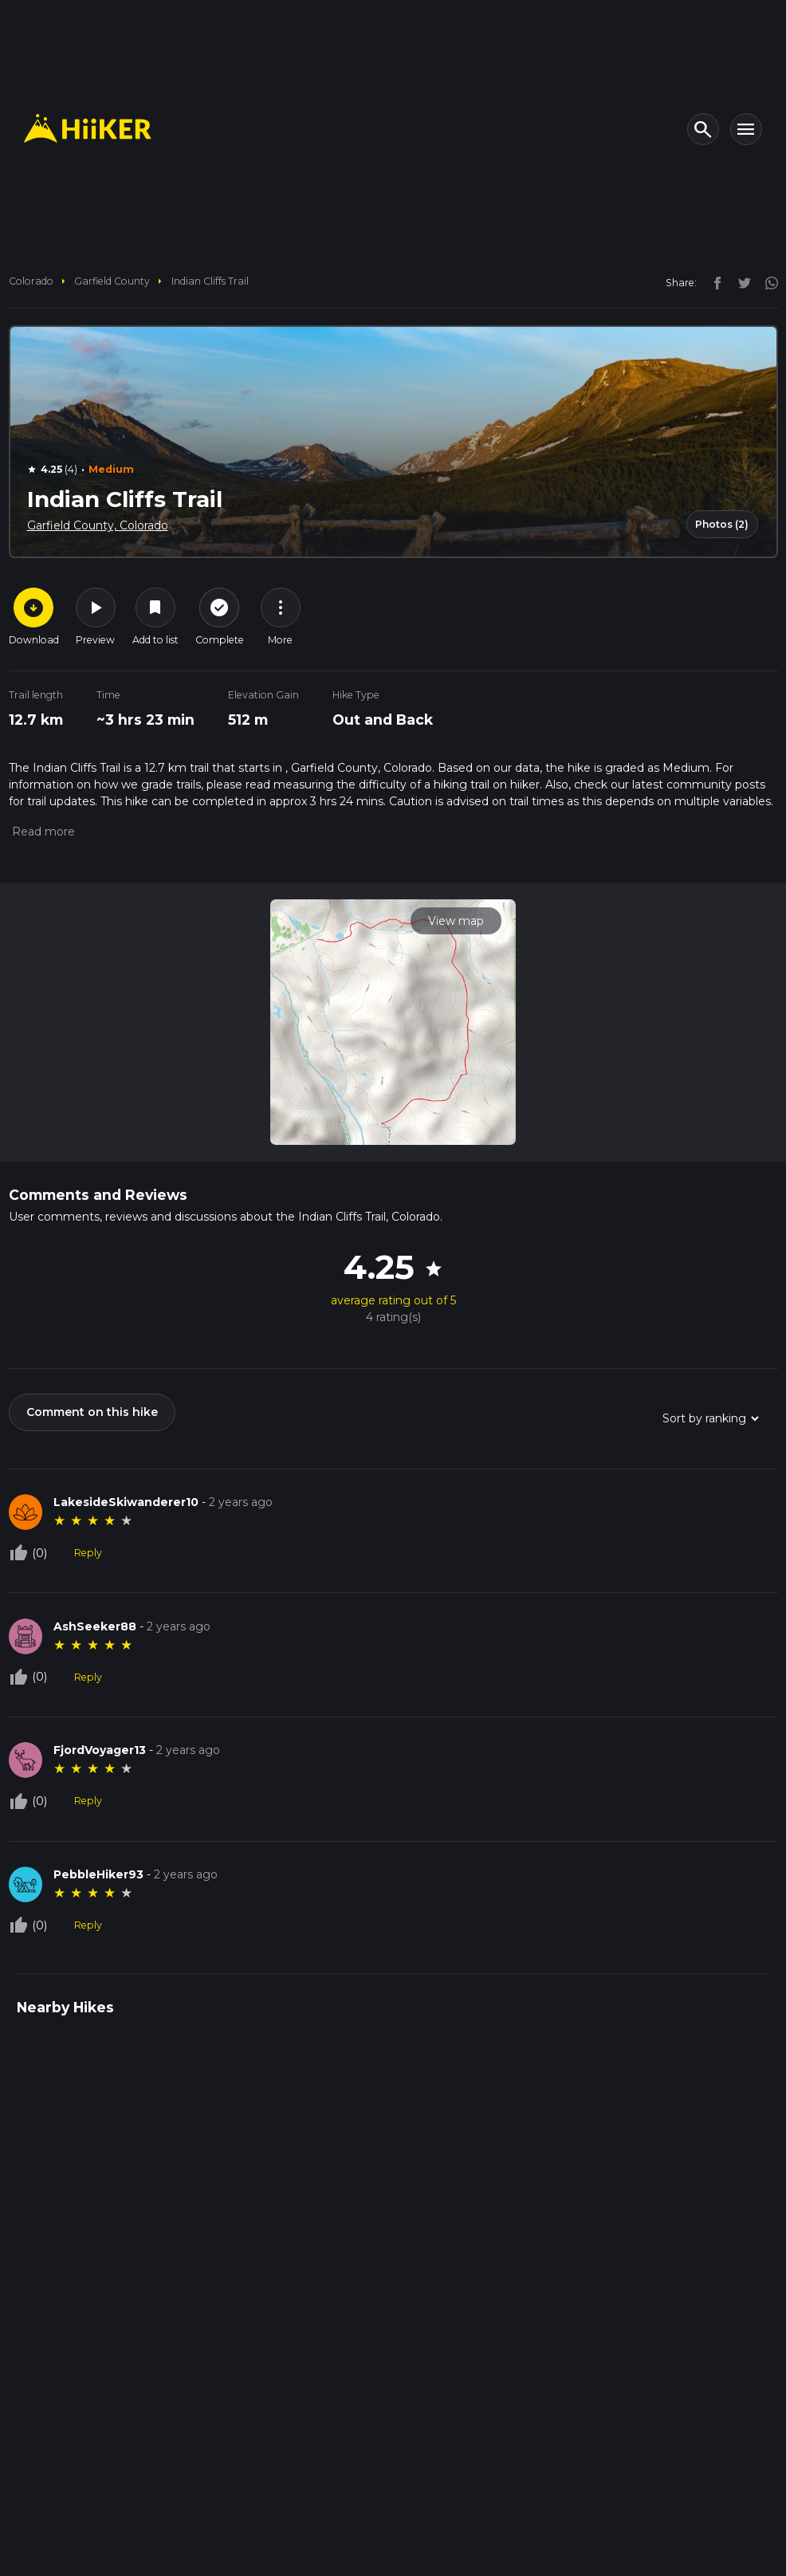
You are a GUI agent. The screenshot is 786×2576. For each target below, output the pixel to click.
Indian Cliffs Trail (210, 281)
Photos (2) (722, 524)
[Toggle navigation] (746, 129)
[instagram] (766, 282)
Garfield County (112, 281)
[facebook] (713, 282)
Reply (88, 1553)
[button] (42, 831)
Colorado (31, 281)
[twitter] (740, 282)
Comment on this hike (92, 1412)
